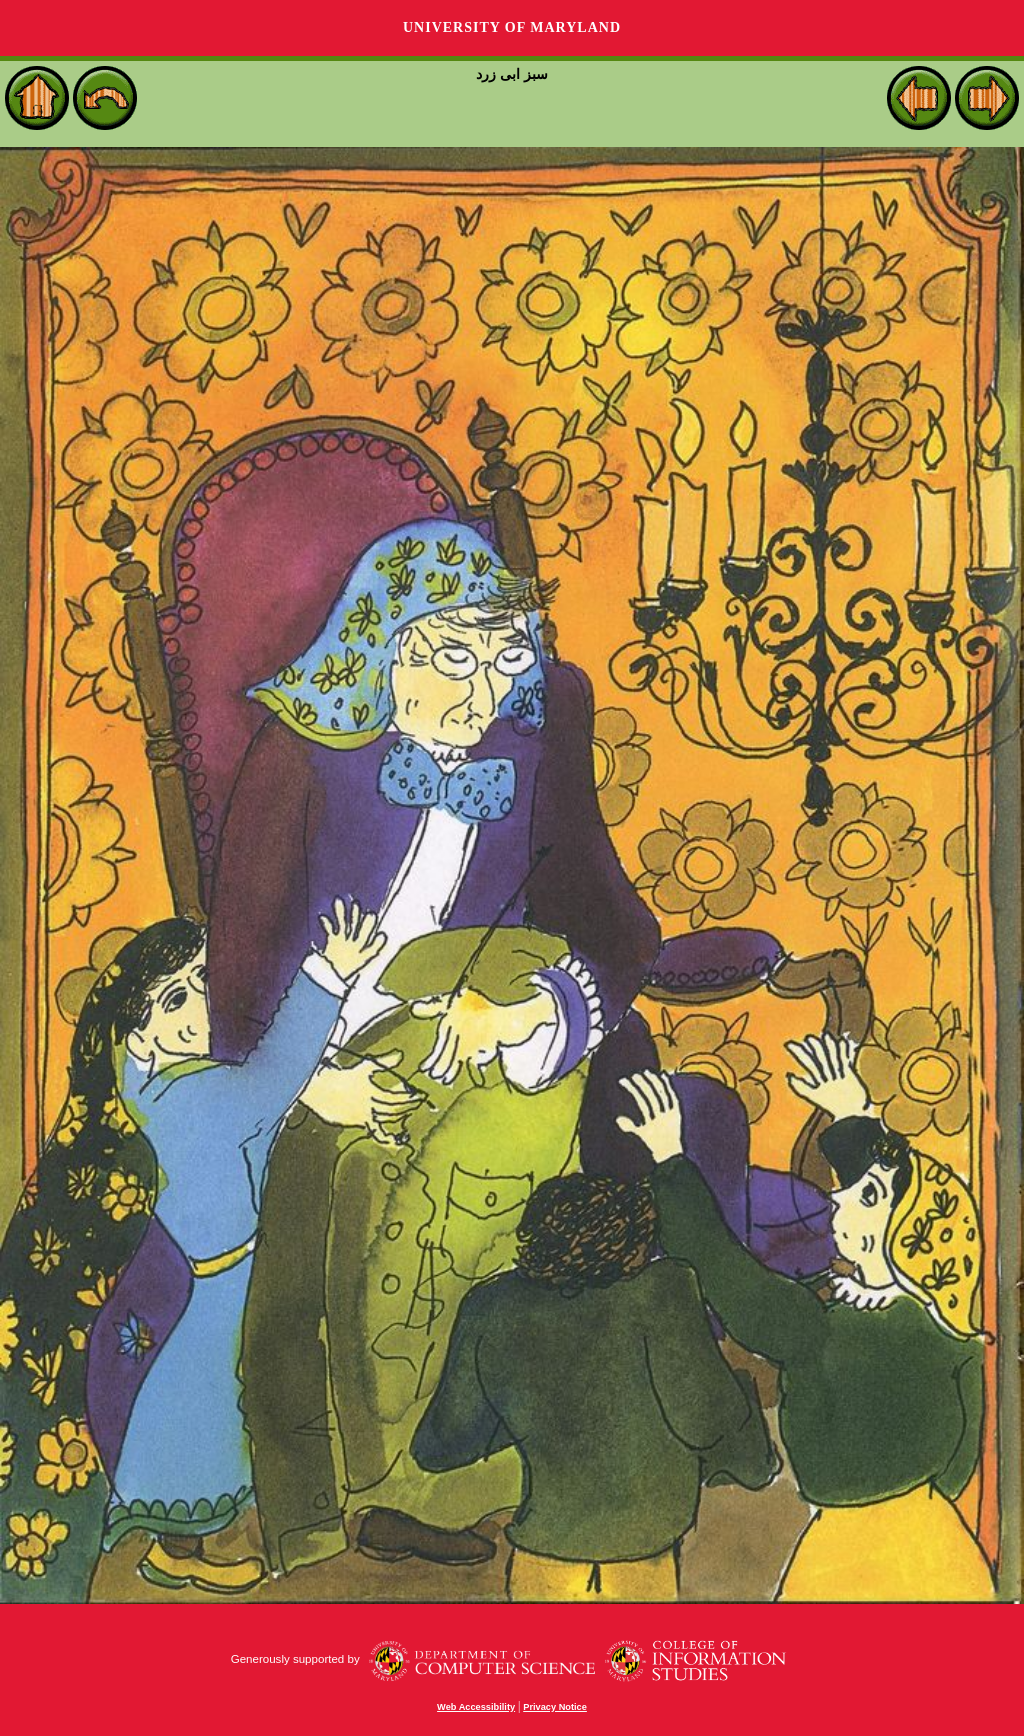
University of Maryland (512, 27)
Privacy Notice (555, 1707)
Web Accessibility (476, 1707)
